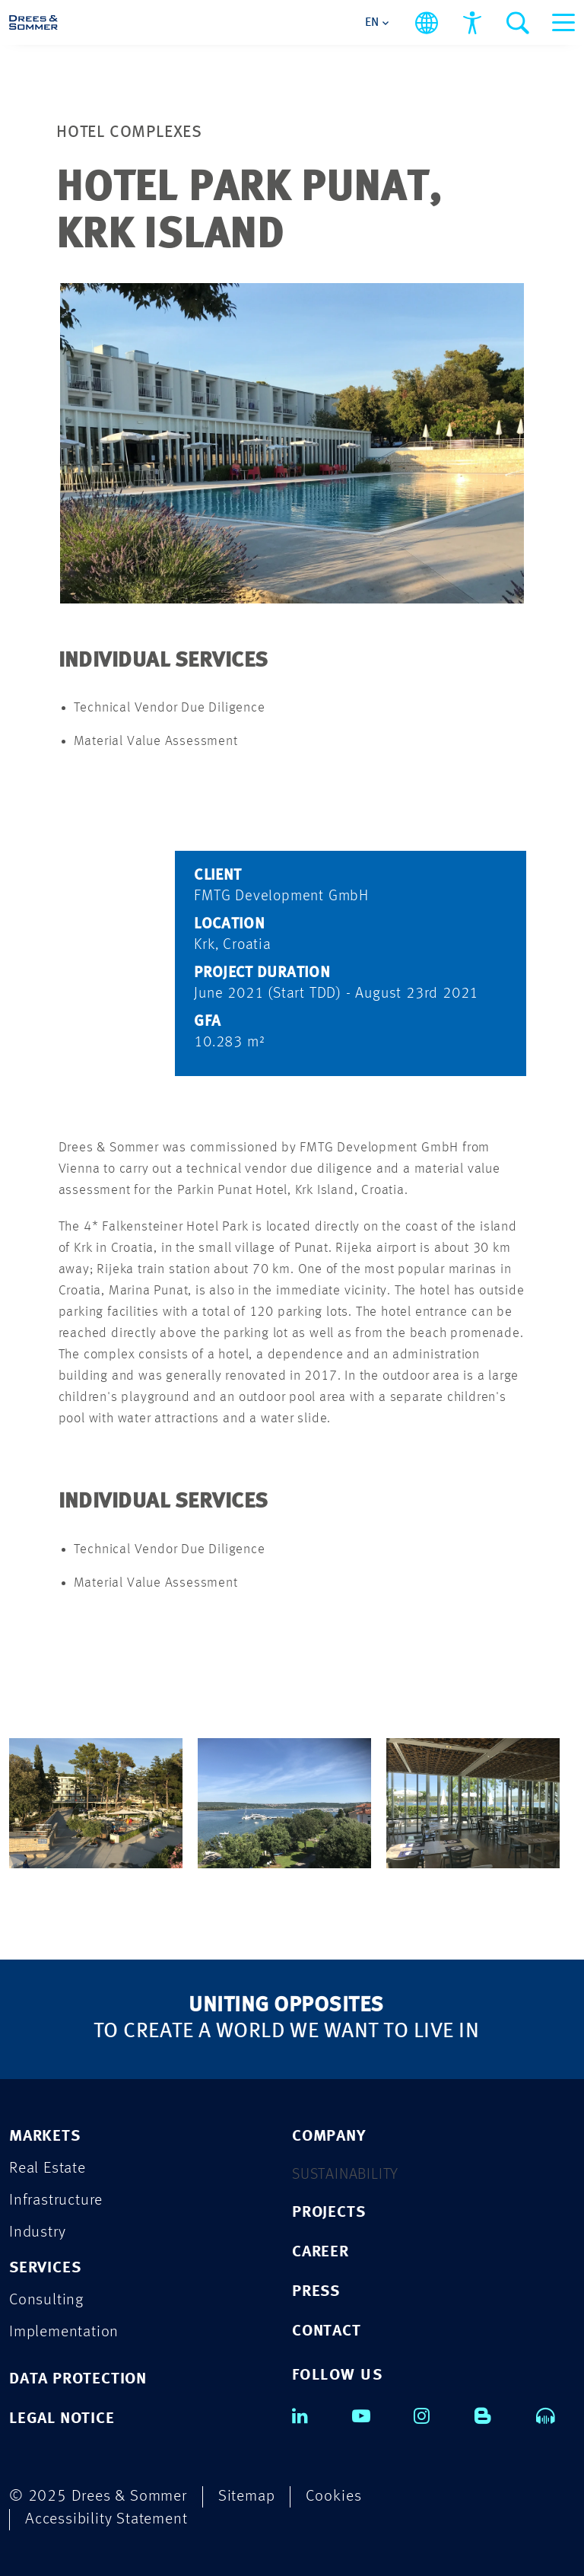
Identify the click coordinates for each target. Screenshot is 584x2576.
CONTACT (326, 2331)
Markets (45, 2137)
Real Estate (47, 2168)
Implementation (64, 2332)
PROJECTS (328, 2213)
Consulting (46, 2300)
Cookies (334, 2496)
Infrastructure (56, 2200)
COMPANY (329, 2137)
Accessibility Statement (106, 2519)
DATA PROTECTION (78, 2379)
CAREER (320, 2252)
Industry (37, 2232)
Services (45, 2268)
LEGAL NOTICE (62, 2419)
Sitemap (246, 2496)
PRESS (316, 2292)
